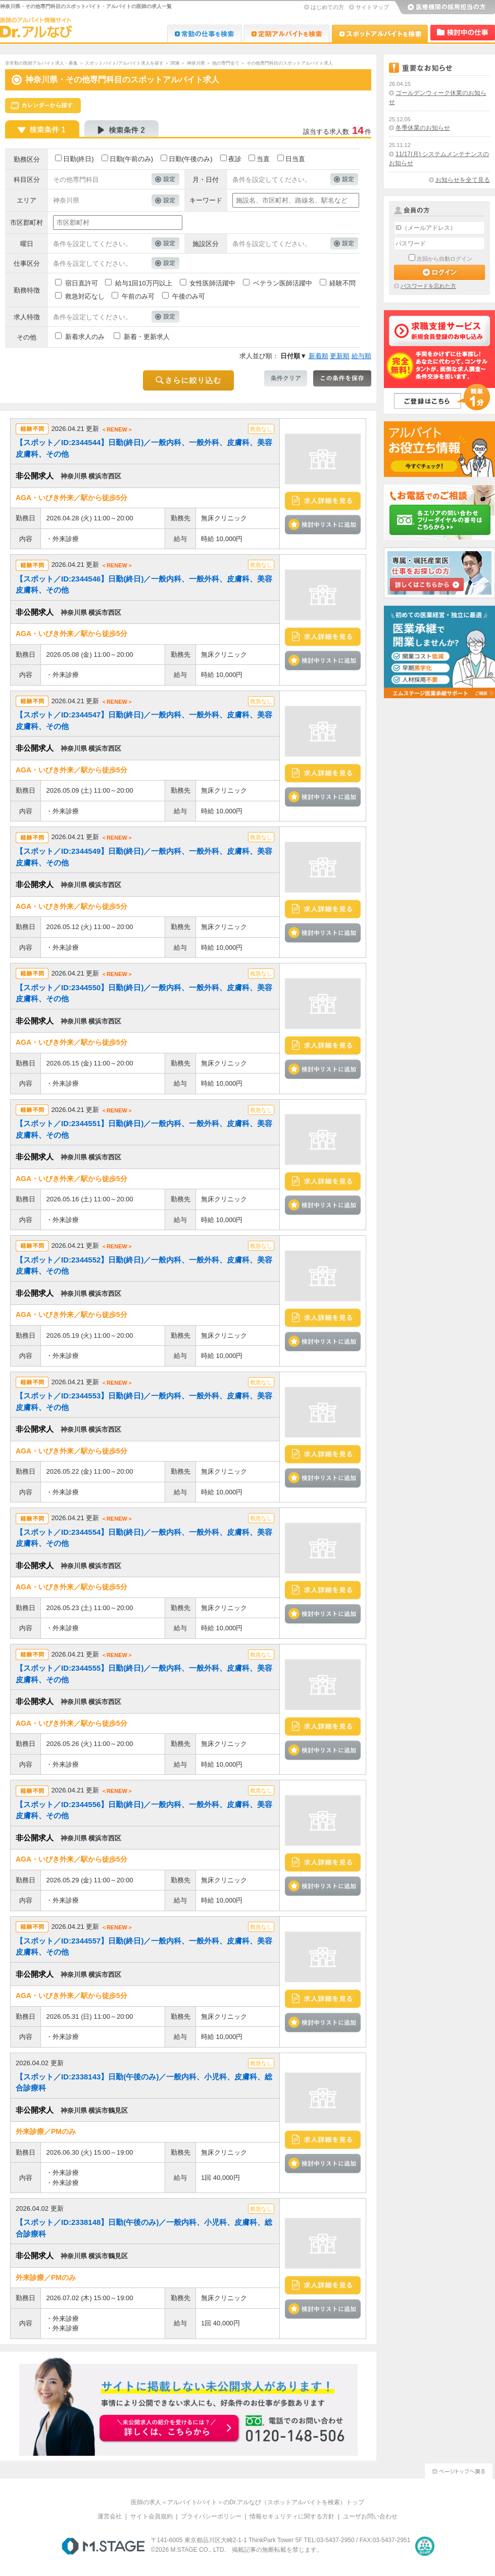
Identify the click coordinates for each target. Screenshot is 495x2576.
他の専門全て (225, 63)
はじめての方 (327, 7)
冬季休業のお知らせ (422, 127)
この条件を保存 (342, 378)
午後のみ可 (188, 296)
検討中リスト (462, 32)
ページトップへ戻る (458, 2469)
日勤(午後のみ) (191, 159)
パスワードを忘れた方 (428, 286)
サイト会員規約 (151, 2516)
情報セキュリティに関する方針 (292, 2516)
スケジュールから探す (43, 105)
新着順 (318, 356)
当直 (263, 159)
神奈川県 (196, 63)
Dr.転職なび (204, 33)
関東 (175, 63)
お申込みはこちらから (169, 2429)
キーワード (205, 200)
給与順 (361, 356)
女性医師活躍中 (212, 283)
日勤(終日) (78, 159)
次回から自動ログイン (444, 259)
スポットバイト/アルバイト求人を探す (124, 63)
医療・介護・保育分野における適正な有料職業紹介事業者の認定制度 (424, 2546)
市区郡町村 (26, 222)
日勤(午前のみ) (132, 159)
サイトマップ (372, 7)
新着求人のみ (85, 337)
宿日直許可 (81, 283)
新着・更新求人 (147, 337)
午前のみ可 (138, 296)
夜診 (234, 159)
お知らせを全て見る (462, 179)
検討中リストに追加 (323, 524)
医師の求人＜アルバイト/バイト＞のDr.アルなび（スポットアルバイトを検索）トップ (248, 2502)
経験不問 (342, 283)
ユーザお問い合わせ (370, 2516)
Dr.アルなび (286, 33)
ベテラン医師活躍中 (282, 283)
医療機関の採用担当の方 (444, 7)
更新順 (340, 356)
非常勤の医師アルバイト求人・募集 (41, 63)
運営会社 (109, 2516)
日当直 (295, 159)
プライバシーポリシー (211, 2516)
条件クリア (285, 378)
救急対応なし (85, 296)
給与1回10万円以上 (143, 283)
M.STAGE (103, 2546)
